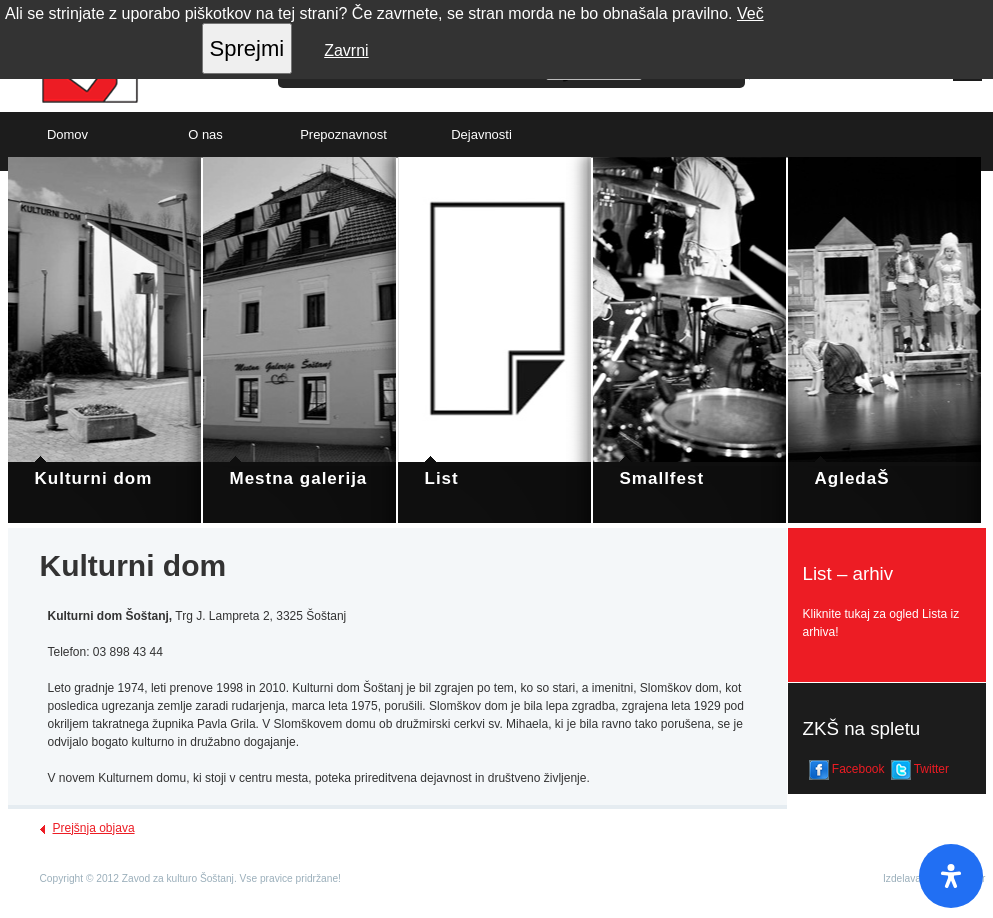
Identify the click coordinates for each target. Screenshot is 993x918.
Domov (67, 134)
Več (750, 13)
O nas (205, 134)
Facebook (847, 770)
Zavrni (346, 50)
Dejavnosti (481, 134)
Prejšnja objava (94, 828)
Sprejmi (247, 48)
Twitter (920, 770)
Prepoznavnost (343, 134)
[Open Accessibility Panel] (951, 876)
